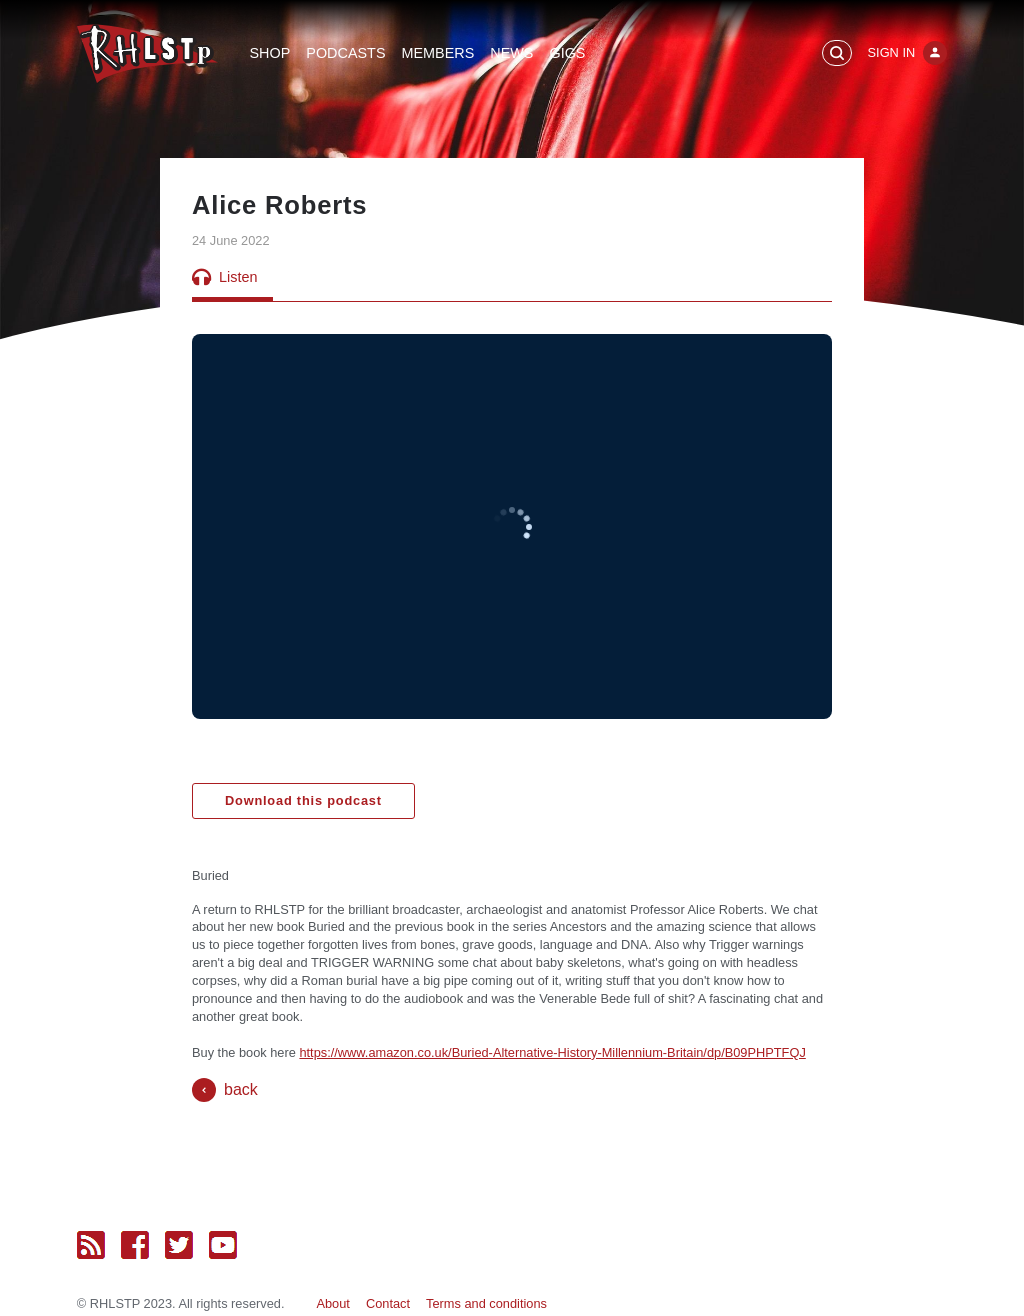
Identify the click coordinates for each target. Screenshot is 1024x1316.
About (332, 1303)
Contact (388, 1303)
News (511, 53)
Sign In (892, 52)
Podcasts (345, 53)
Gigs (567, 53)
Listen (224, 277)
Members (437, 53)
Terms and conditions (486, 1303)
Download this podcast (303, 800)
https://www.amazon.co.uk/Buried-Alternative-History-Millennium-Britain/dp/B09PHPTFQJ (552, 1052)
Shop (270, 53)
